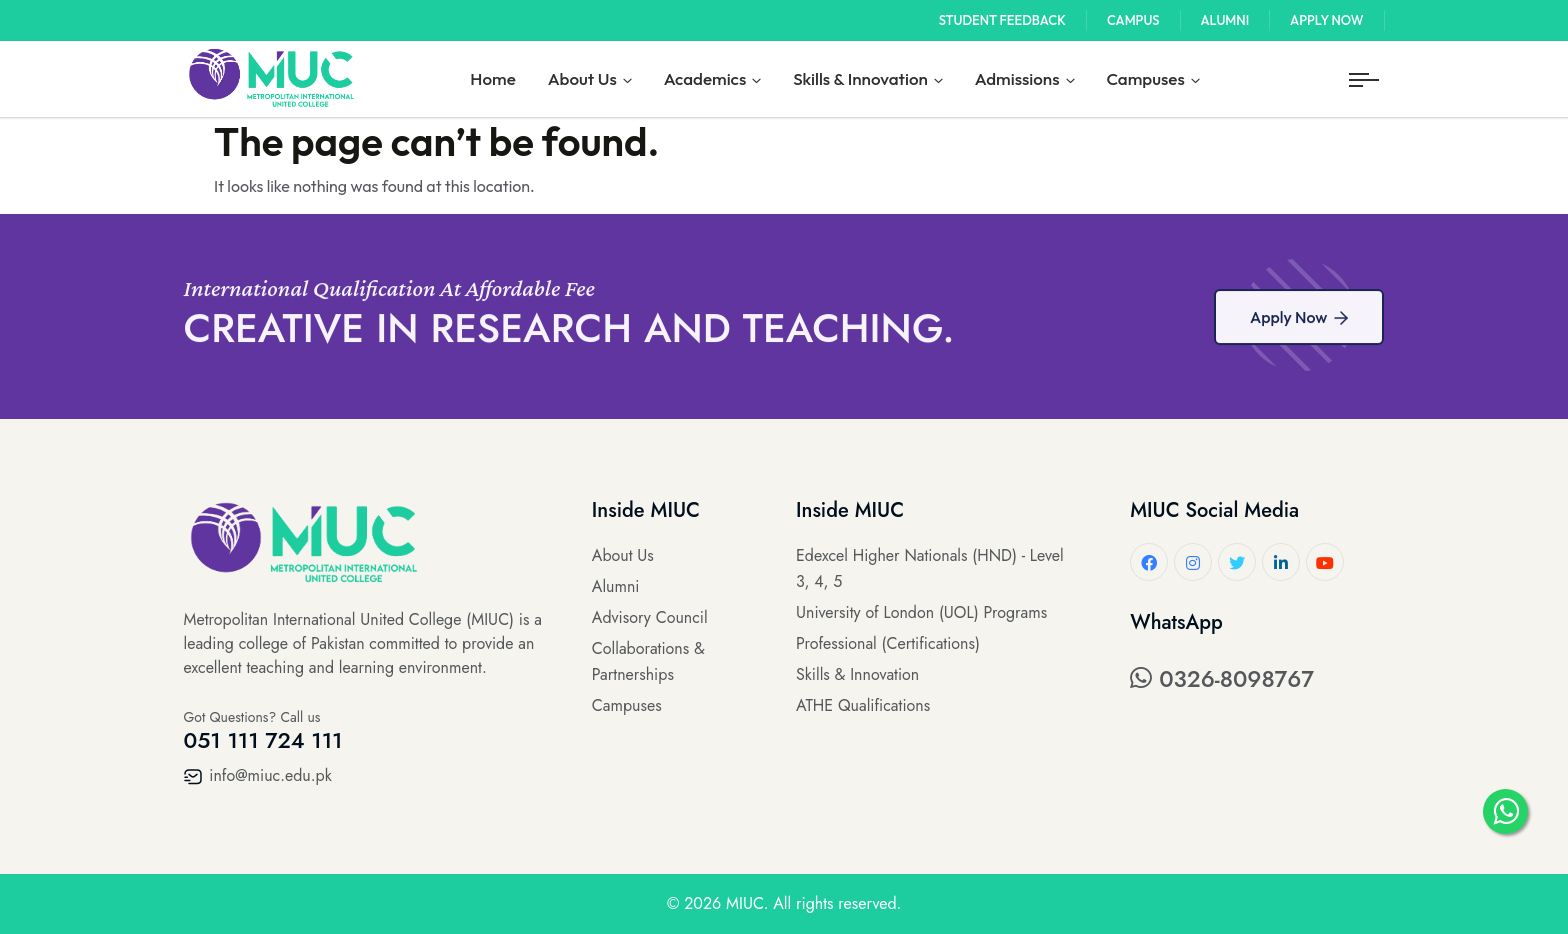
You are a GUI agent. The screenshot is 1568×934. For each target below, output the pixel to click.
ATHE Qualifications (863, 705)
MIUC (745, 903)
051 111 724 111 (263, 740)
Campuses (1145, 78)
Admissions (1017, 78)
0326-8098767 (1222, 679)
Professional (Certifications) (888, 643)
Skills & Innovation (860, 78)
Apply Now (1326, 20)
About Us (582, 78)
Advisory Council (650, 617)
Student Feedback (1002, 20)
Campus (1133, 20)
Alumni (1225, 20)
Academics (705, 78)
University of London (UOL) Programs (921, 612)
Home (492, 78)
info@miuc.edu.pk (258, 775)
